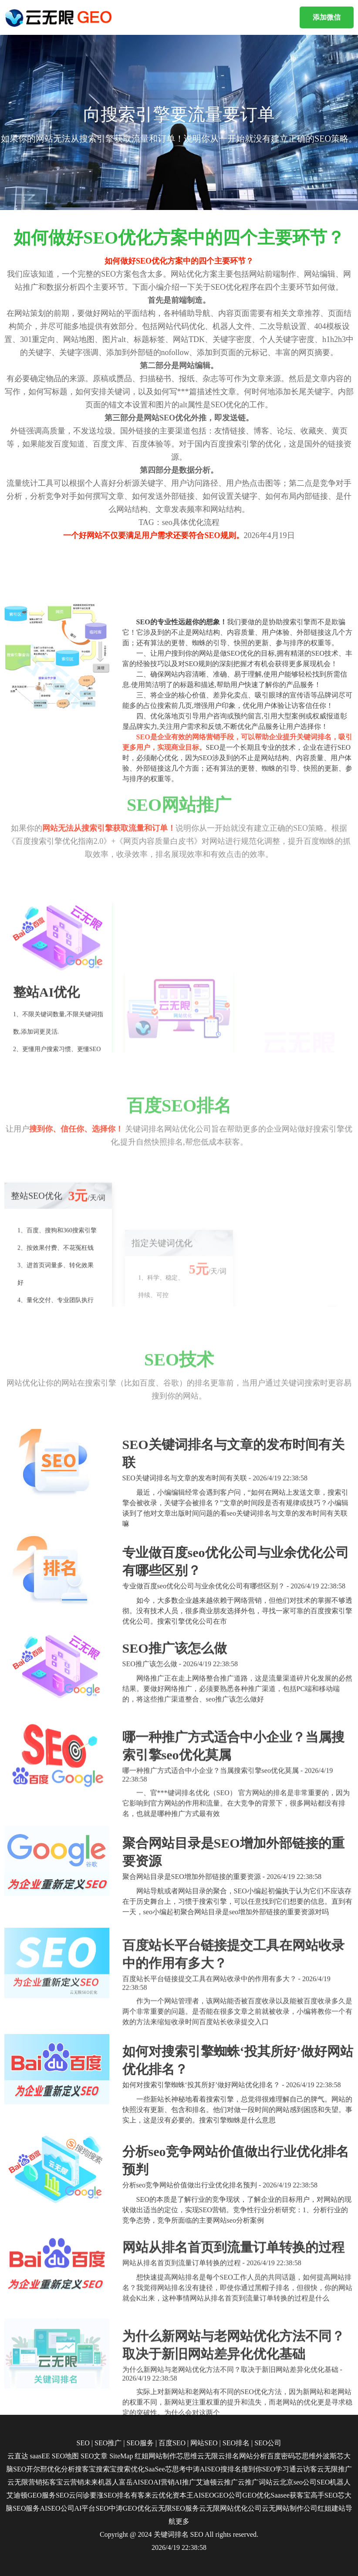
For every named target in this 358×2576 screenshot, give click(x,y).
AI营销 (164, 2482)
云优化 (162, 2495)
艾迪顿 (206, 2482)
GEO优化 (256, 2495)
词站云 (269, 2482)
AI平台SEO (91, 2508)
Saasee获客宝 (290, 2495)
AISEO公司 (57, 2508)
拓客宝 (52, 2482)
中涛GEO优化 (130, 2508)
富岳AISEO (136, 2482)
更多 (182, 2521)
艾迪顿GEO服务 (31, 2495)
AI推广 (185, 2482)
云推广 (227, 2482)
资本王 (182, 2495)
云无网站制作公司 (289, 2508)
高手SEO (324, 2495)
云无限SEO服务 (175, 2508)
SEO (196, 2534)
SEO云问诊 (73, 2495)
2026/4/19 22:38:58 (179, 2547)
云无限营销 (24, 2482)
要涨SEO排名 (110, 2495)
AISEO (203, 2495)
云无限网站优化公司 (230, 2508)
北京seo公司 (298, 2482)
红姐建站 (331, 2508)
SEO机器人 (334, 2482)
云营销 (73, 2482)
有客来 (141, 2495)
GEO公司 (228, 2495)
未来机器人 (101, 2482)
